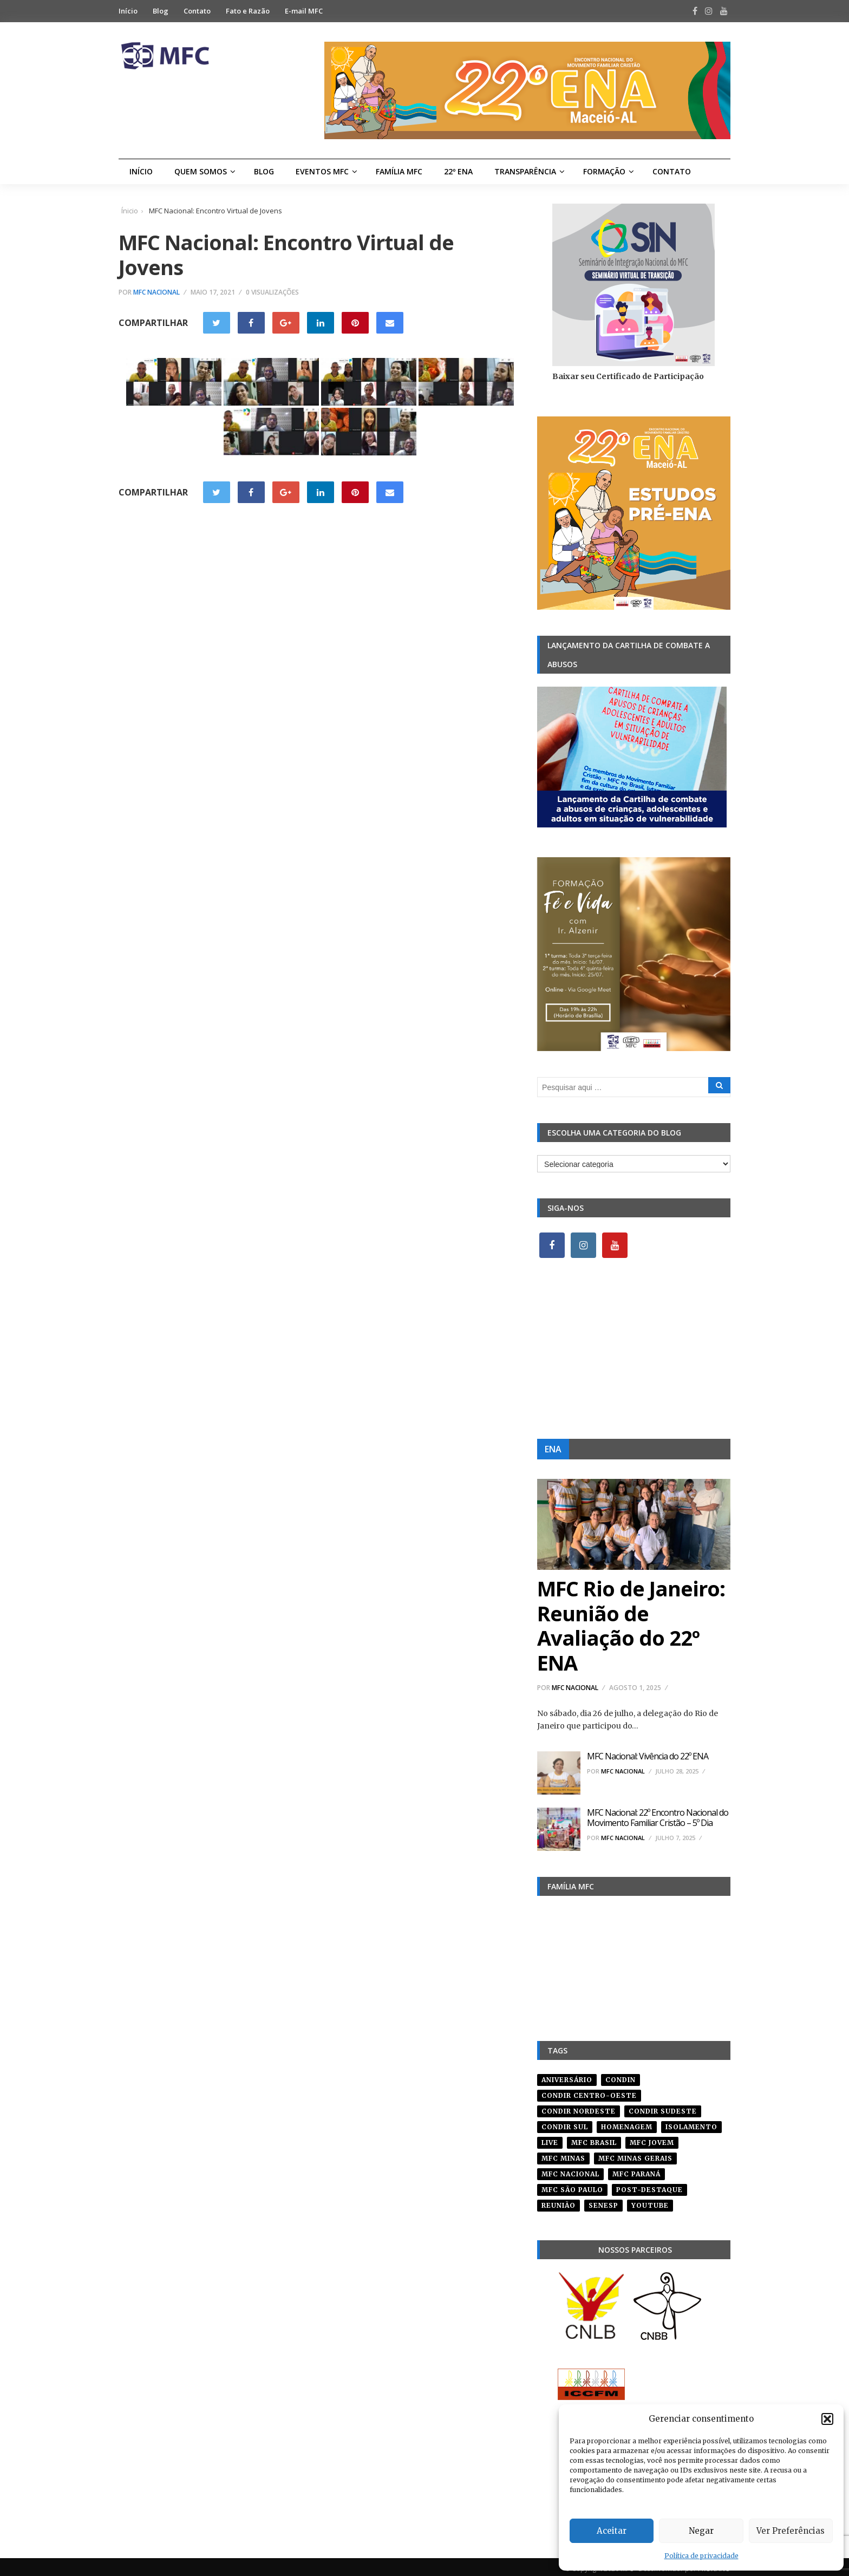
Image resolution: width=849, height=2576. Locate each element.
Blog (160, 11)
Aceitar (611, 2531)
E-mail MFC (304, 11)
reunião (558, 2201)
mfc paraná (636, 2170)
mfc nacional (570, 2170)
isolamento (691, 2123)
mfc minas (563, 2154)
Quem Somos (200, 171)
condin (620, 2076)
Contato (197, 11)
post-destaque (649, 2186)
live (549, 2139)
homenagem (626, 2123)
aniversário (566, 2076)
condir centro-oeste (589, 2092)
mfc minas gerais (635, 2154)
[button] (827, 2419)
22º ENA (458, 171)
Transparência (525, 171)
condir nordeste (578, 2107)
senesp (603, 2201)
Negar (701, 2531)
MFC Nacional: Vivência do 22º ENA (647, 1756)
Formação (604, 171)
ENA (553, 1449)
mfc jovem (652, 2139)
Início (128, 11)
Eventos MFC (322, 171)
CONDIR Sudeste (663, 2107)
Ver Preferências (790, 2531)
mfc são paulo (572, 2186)
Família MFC (399, 171)
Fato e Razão (248, 11)
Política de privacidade (701, 2556)
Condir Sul (564, 2123)
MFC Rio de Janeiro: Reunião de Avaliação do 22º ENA (631, 1625)
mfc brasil (594, 2139)
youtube (650, 2201)
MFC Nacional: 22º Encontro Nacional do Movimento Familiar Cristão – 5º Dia (657, 1818)
